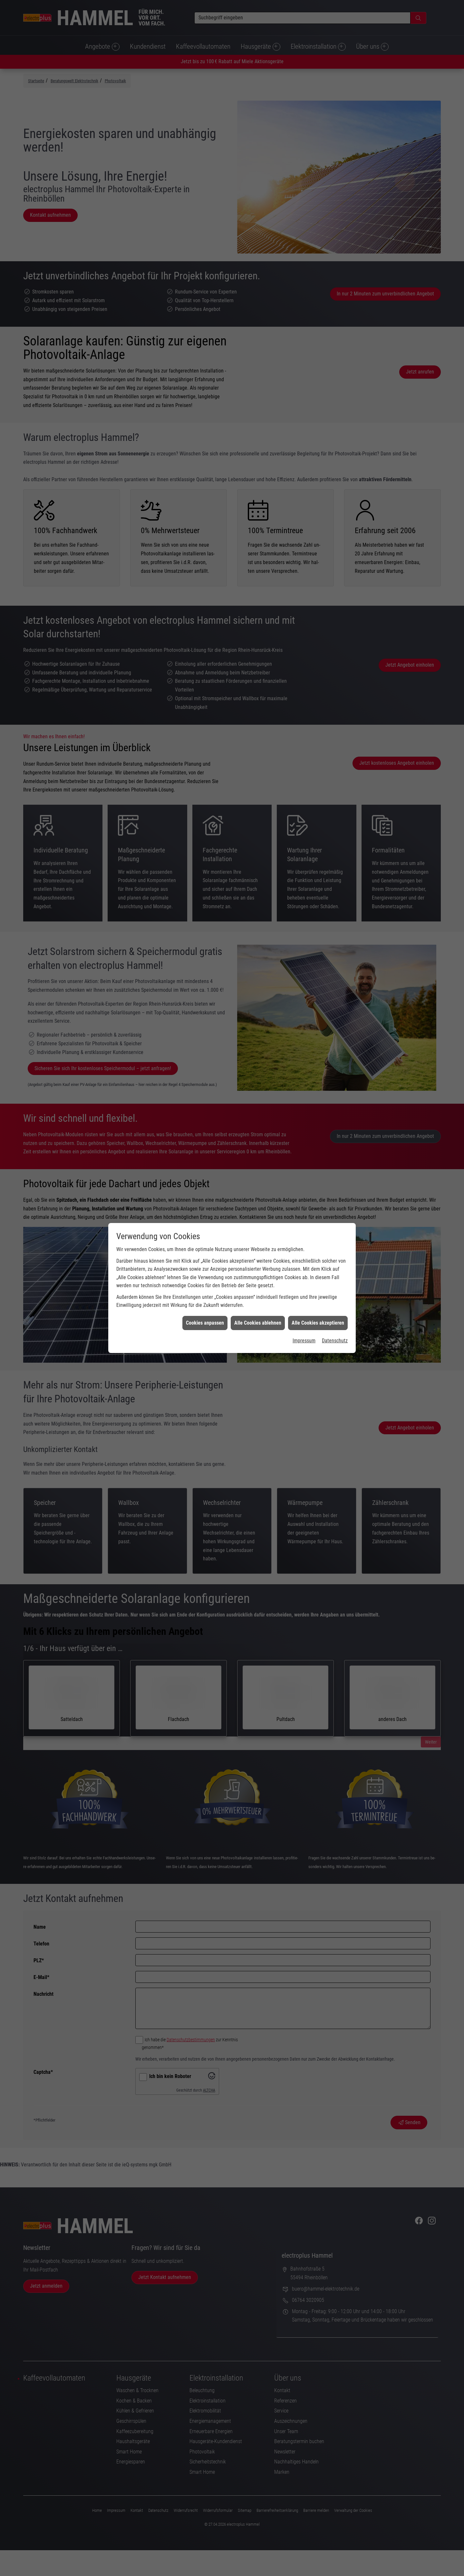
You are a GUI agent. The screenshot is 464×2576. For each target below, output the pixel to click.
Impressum (304, 251)
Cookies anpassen (205, 234)
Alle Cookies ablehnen (257, 234)
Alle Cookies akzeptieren (318, 234)
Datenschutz (335, 251)
